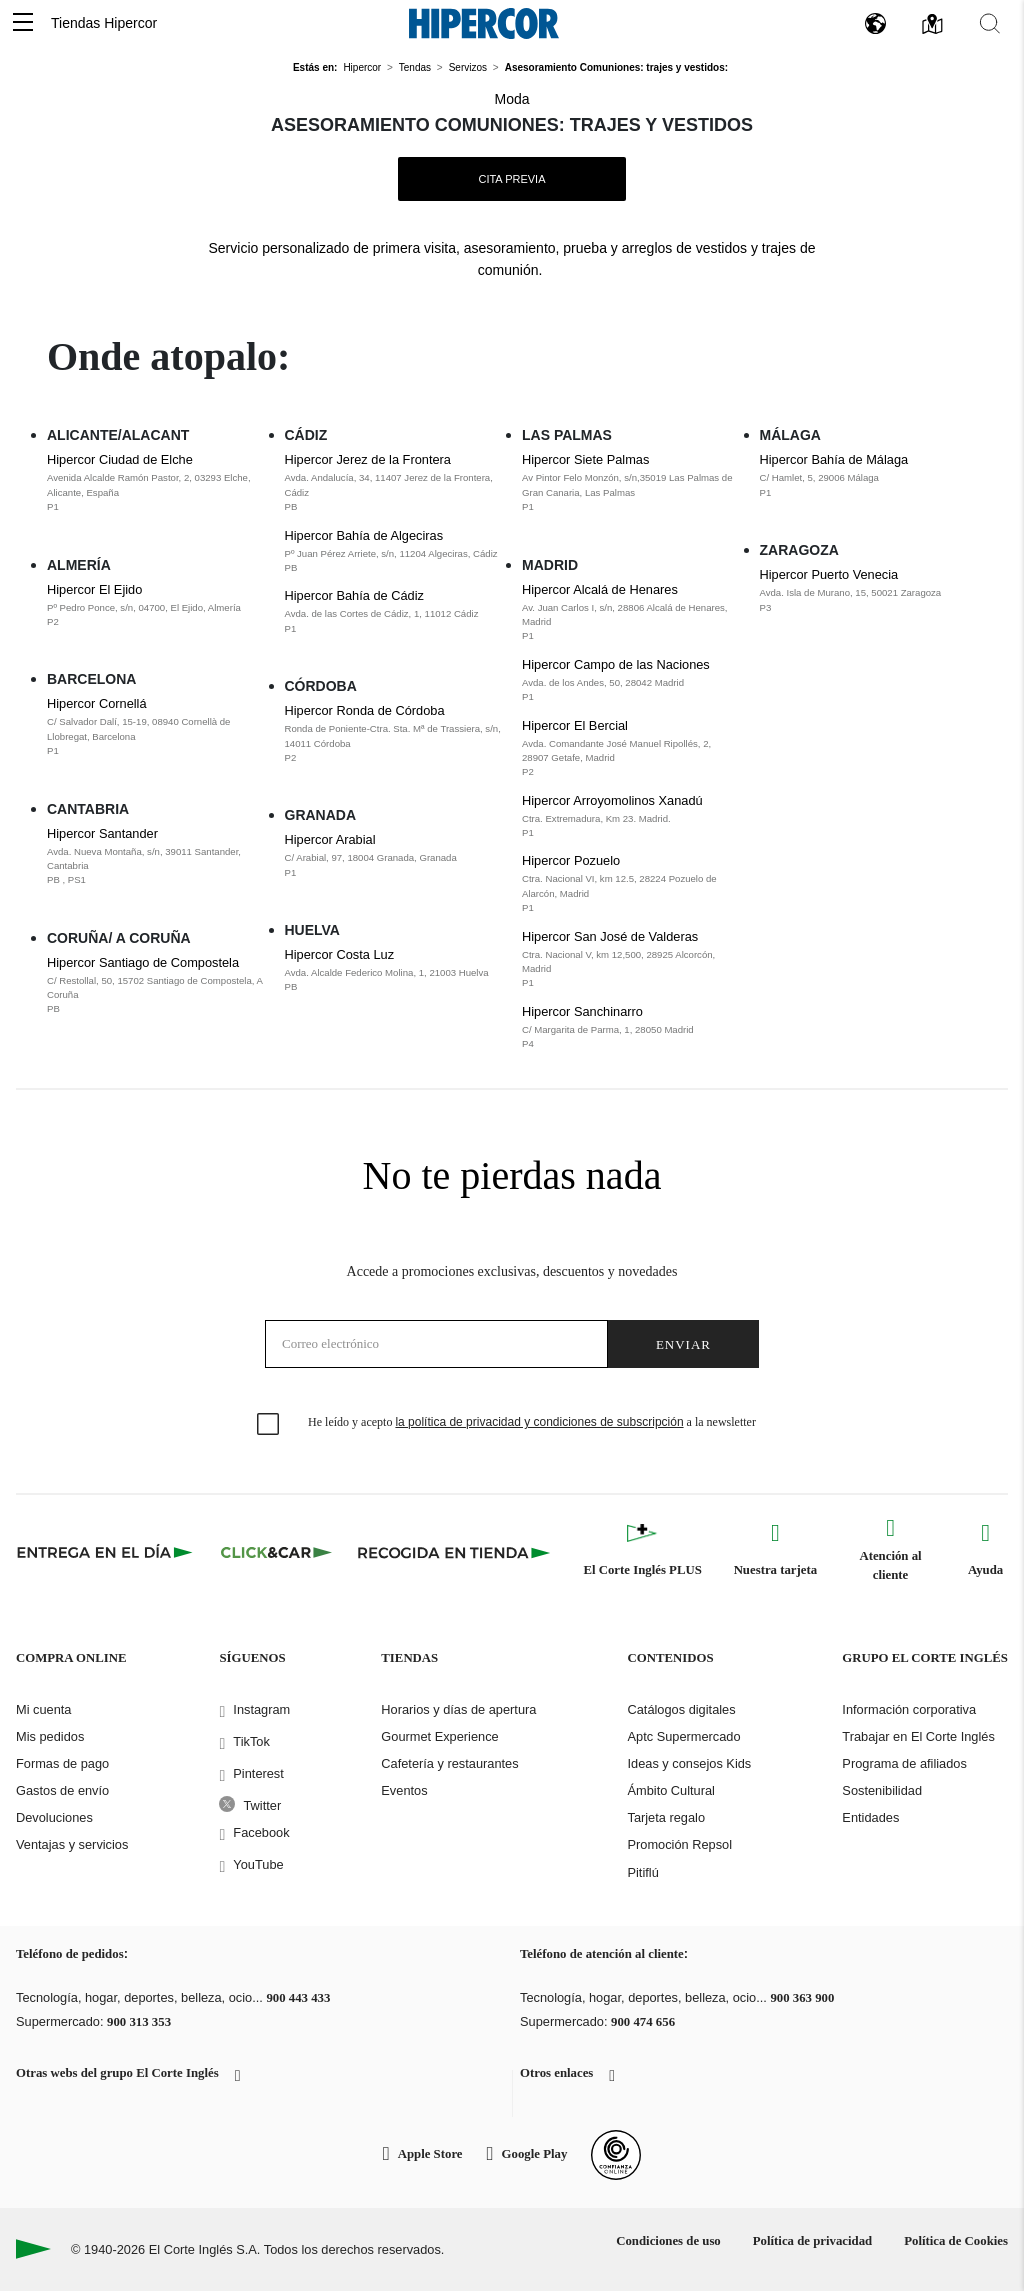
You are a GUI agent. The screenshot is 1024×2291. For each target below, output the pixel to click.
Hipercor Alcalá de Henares (631, 613)
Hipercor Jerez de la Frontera (394, 483)
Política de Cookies (956, 2241)
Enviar (683, 1344)
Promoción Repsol (679, 1844)
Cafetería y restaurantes (449, 1763)
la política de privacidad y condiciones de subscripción (539, 1422)
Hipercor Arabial (394, 856)
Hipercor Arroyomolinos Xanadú (631, 817)
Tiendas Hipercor (104, 23)
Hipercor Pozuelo (631, 884)
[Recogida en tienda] (454, 1552)
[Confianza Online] (616, 2155)
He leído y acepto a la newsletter (532, 1422)
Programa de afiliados (904, 1763)
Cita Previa (511, 179)
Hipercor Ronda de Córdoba (394, 734)
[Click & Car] (276, 1552)
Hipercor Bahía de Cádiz (394, 612)
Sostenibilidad (882, 1790)
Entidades (870, 1817)
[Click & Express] (106, 1552)
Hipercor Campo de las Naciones (631, 681)
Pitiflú (642, 1872)
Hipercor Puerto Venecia (869, 591)
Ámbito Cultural (670, 1790)
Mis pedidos (50, 1736)
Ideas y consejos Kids (689, 1763)
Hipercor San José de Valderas (631, 960)
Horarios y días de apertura (458, 1709)
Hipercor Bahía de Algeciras (394, 552)
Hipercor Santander (156, 857)
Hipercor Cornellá (156, 727)
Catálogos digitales (681, 1709)
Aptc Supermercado (683, 1736)
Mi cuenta (43, 1709)
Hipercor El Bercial (631, 749)
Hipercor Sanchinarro (631, 1028)
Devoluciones (54, 1817)
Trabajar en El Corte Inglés (918, 1736)
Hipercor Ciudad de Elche (156, 483)
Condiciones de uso (668, 2241)
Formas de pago (62, 1763)
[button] (23, 23)
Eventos (404, 1790)
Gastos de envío (62, 1790)
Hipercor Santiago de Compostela (156, 986)
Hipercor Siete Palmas (631, 483)
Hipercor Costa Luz (394, 971)
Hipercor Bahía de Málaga (869, 476)
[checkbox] (269, 1425)
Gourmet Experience (439, 1736)
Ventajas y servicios (72, 1844)
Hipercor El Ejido (156, 606)
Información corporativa (909, 1709)
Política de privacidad (812, 2241)
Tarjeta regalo (666, 1817)
